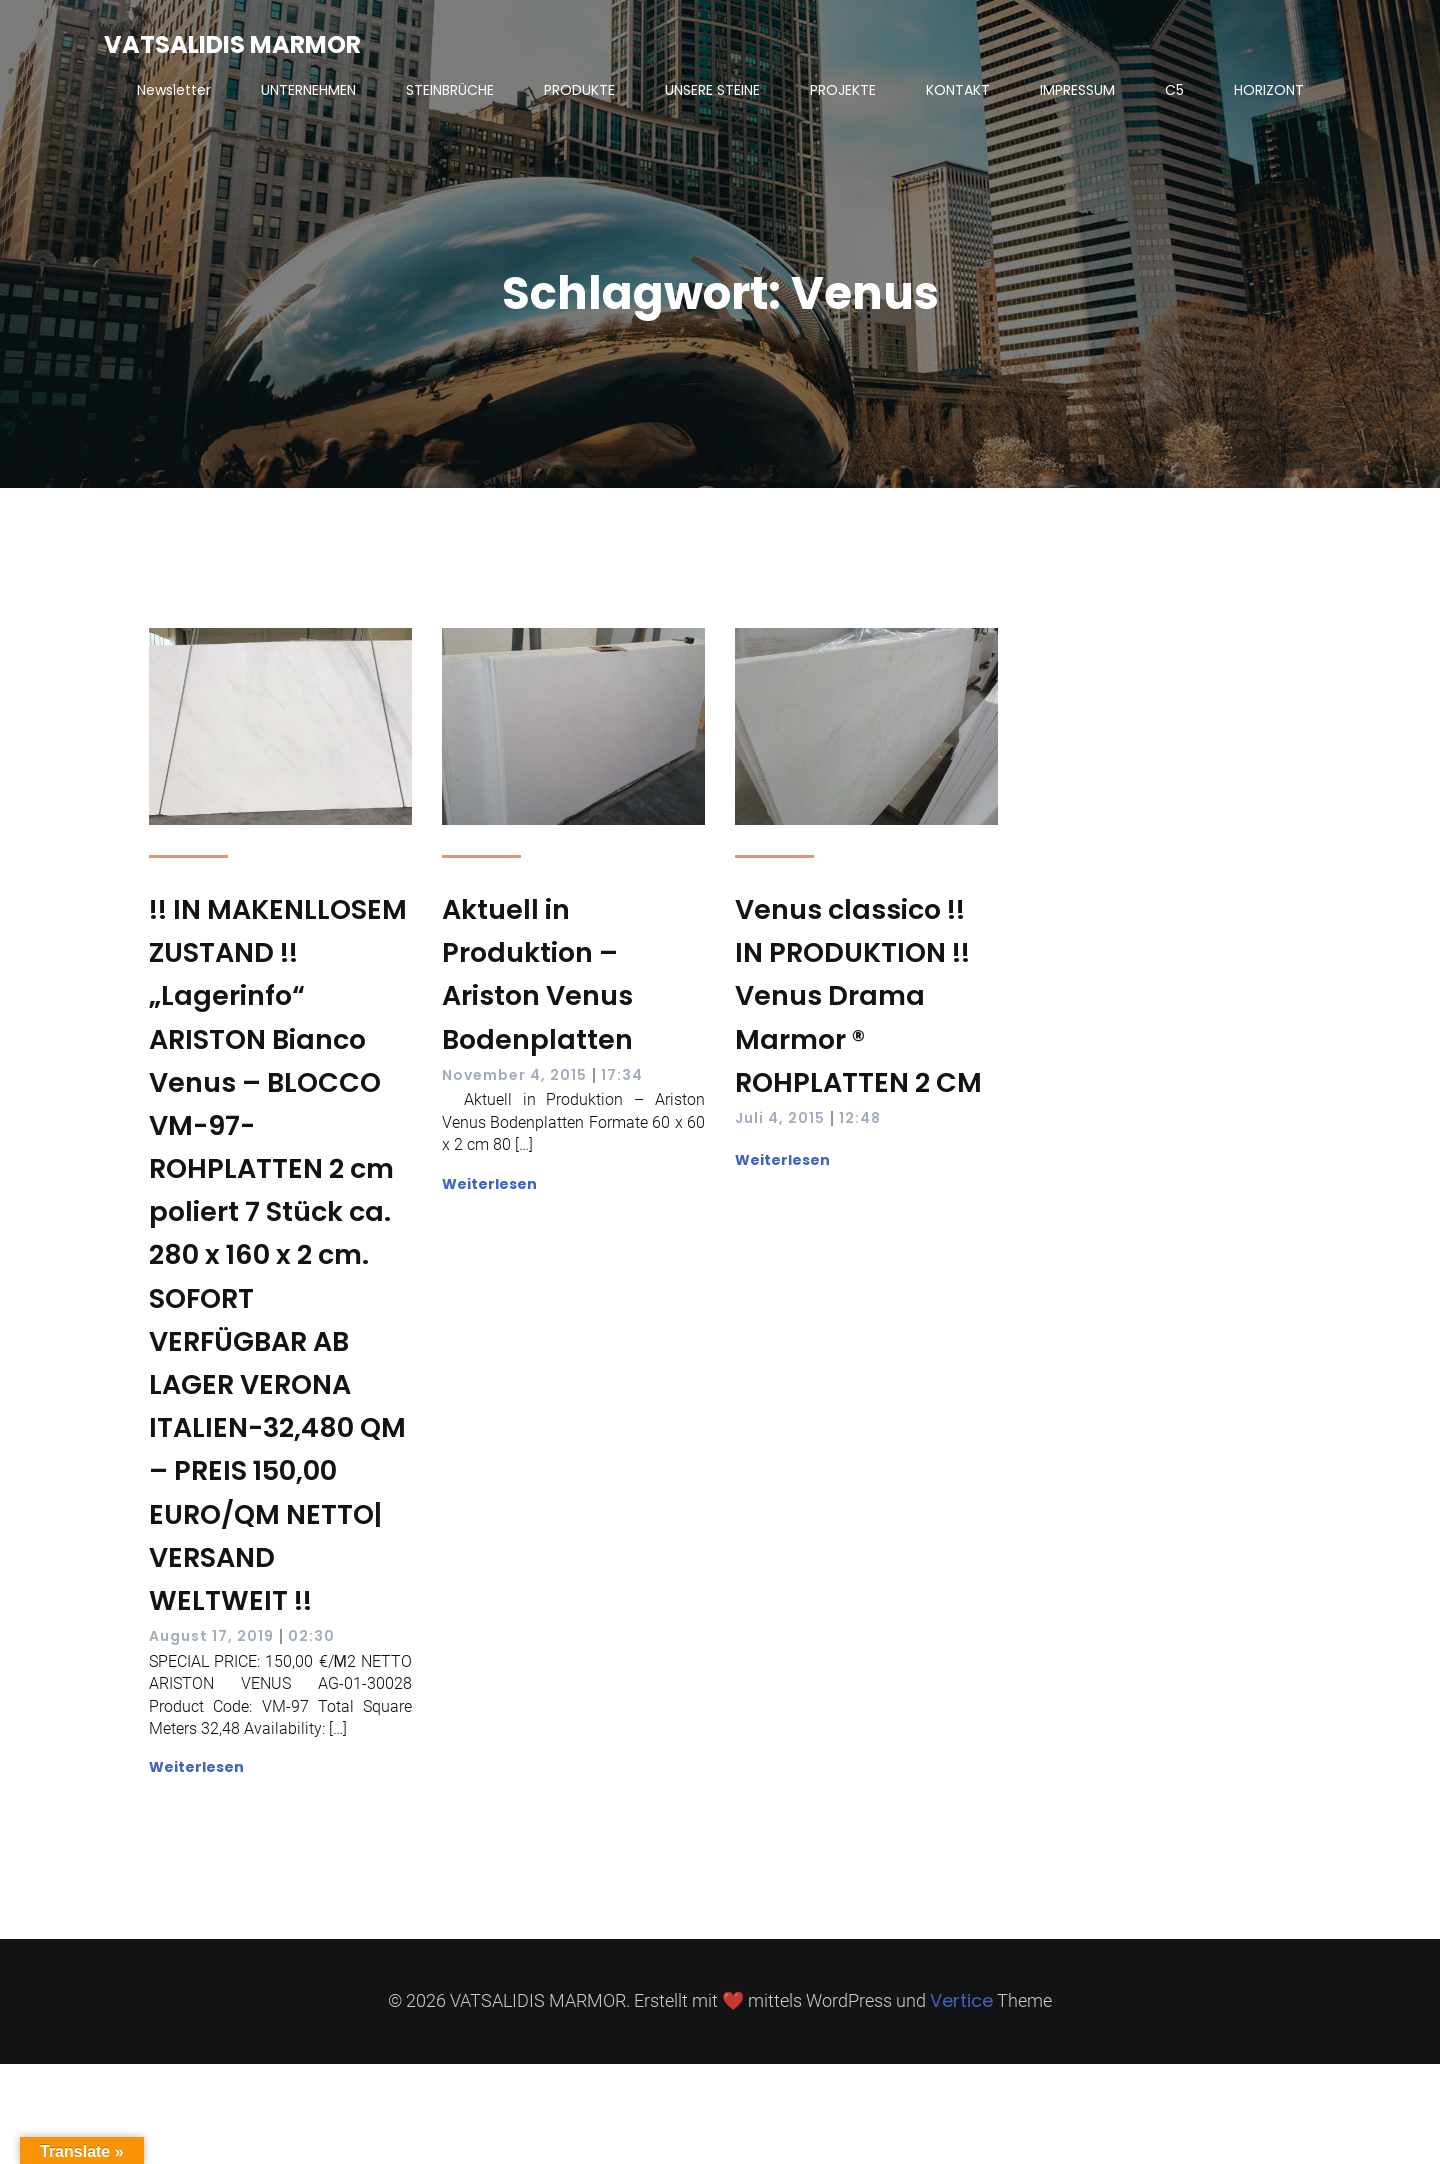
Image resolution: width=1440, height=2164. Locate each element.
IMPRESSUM (1077, 90)
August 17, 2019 (211, 1636)
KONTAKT (958, 90)
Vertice (961, 2000)
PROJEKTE (843, 90)
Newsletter (174, 90)
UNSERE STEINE (712, 90)
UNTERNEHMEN (308, 90)
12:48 (860, 1118)
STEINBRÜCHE (450, 90)
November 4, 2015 (514, 1075)
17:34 (622, 1075)
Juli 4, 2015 (780, 1118)
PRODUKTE (579, 90)
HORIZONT (1269, 90)
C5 (1174, 90)
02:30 (311, 1636)
